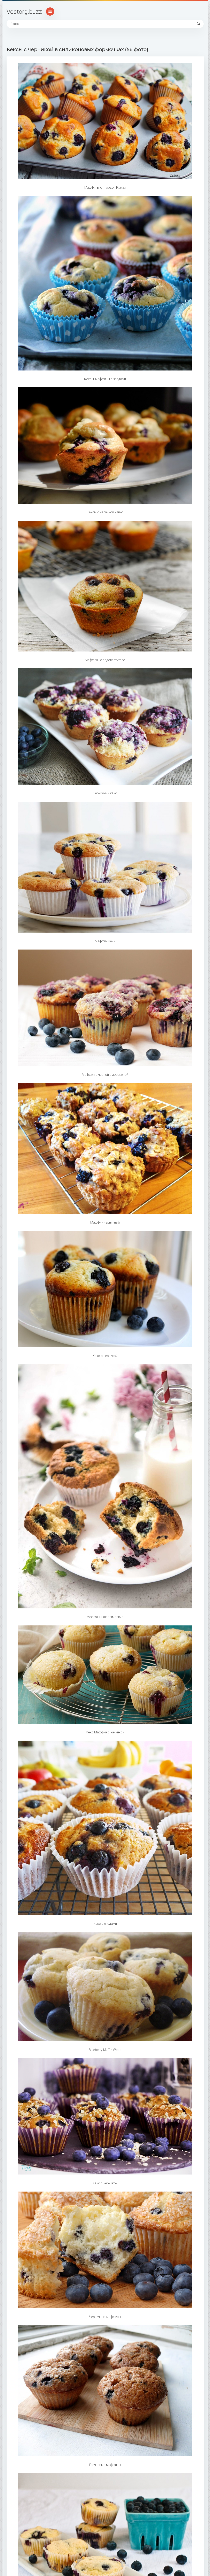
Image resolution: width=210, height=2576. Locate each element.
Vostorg (24, 11)
